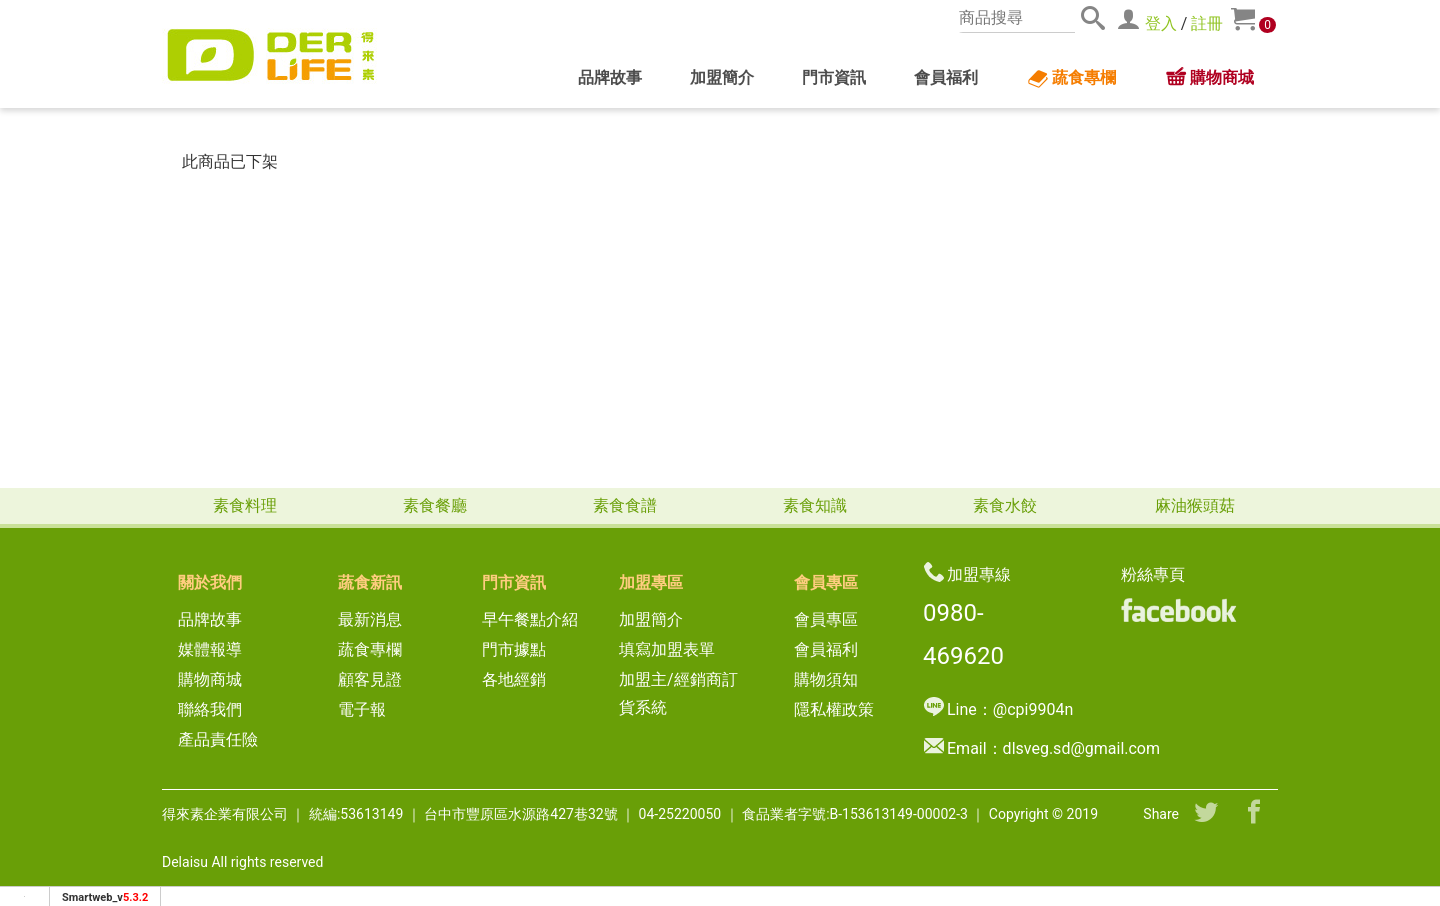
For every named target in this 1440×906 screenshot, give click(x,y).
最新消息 (378, 619)
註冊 (1207, 23)
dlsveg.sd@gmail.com (1081, 748)
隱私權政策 (834, 709)
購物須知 (826, 679)
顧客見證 (370, 679)
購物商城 (1209, 78)
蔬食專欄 (1071, 79)
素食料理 (245, 505)
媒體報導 (210, 649)
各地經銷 (514, 679)
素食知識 (815, 505)
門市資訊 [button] (834, 77)
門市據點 (514, 649)
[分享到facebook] (1254, 814)
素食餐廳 (435, 505)
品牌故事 (610, 77)
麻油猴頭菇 (1195, 505)
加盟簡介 (722, 77)
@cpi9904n (1033, 709)
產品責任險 (218, 739)
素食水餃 (1005, 505)
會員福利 (946, 77)
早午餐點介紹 (530, 619)
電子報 (362, 709)
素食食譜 (625, 505)
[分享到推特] (1206, 814)
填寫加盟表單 (667, 649)
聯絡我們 (210, 709)
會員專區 (826, 619)
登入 (1161, 23)
